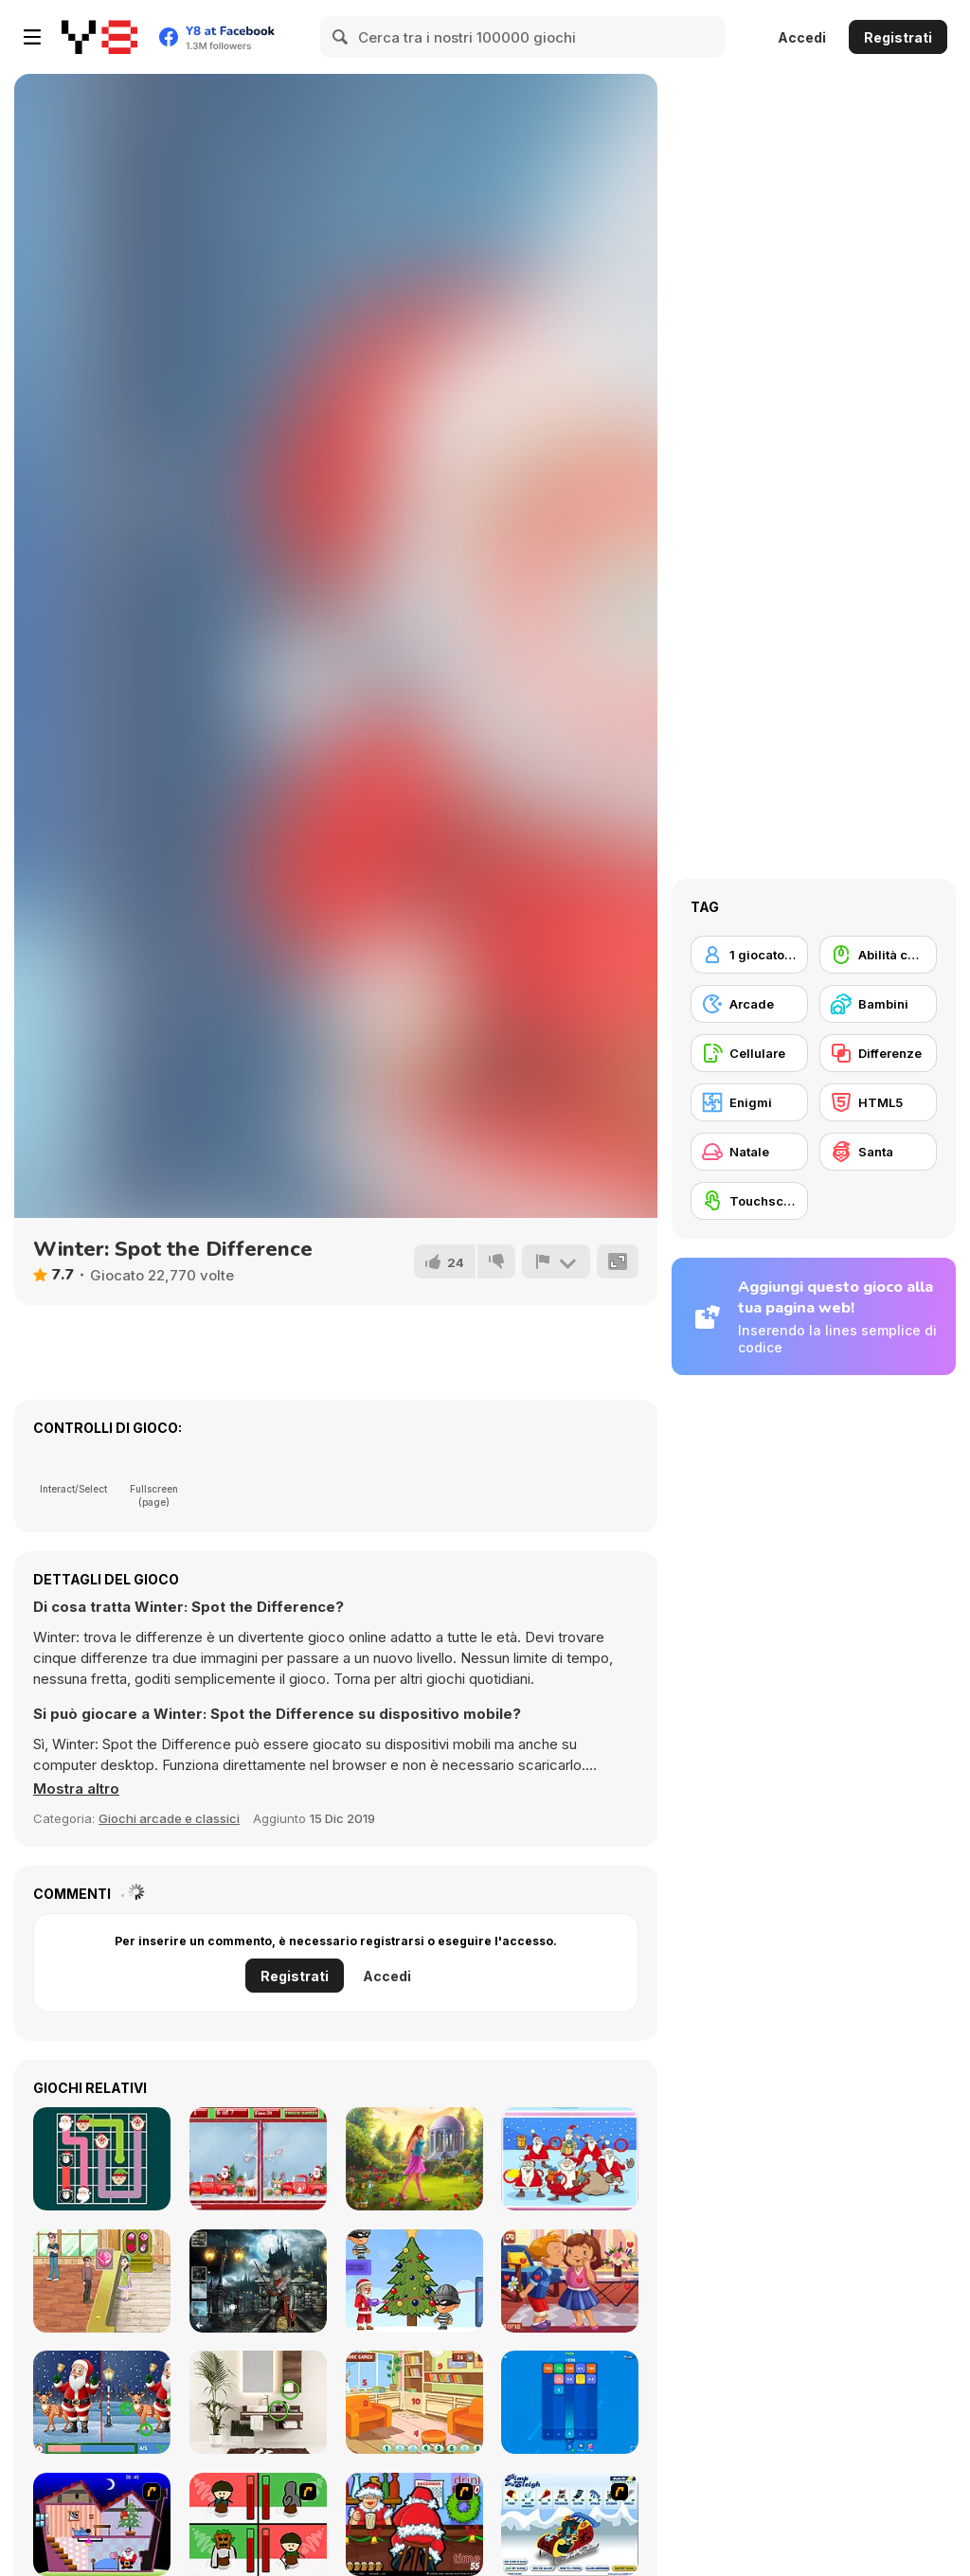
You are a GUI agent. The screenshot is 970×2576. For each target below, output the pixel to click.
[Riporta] (556, 1261)
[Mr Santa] (414, 2281)
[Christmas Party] (414, 2524)
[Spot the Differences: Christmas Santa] (102, 2402)
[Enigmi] (749, 1102)
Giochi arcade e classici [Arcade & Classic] (169, 1818)
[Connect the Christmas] (102, 2158)
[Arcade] (749, 1004)
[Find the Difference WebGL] (258, 2402)
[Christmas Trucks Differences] (258, 2158)
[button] (76, 1789)
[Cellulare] (749, 1053)
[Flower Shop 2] (102, 2281)
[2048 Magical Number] (569, 2402)
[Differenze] (878, 1053)
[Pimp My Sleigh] (569, 2524)
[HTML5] (878, 1102)
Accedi (802, 37)
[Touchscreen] (749, 1201)
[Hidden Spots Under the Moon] (258, 2281)
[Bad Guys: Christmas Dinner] (258, 2524)
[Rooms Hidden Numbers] (414, 2402)
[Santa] (878, 1152)
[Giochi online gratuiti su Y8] (99, 37)
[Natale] (749, 1152)
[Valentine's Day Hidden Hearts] (569, 2281)
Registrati (898, 37)
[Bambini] (878, 1004)
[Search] (341, 37)
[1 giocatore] (749, 955)
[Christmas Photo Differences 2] (569, 2158)
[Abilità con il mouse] (878, 955)
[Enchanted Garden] (414, 2158)
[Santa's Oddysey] (102, 2524)
